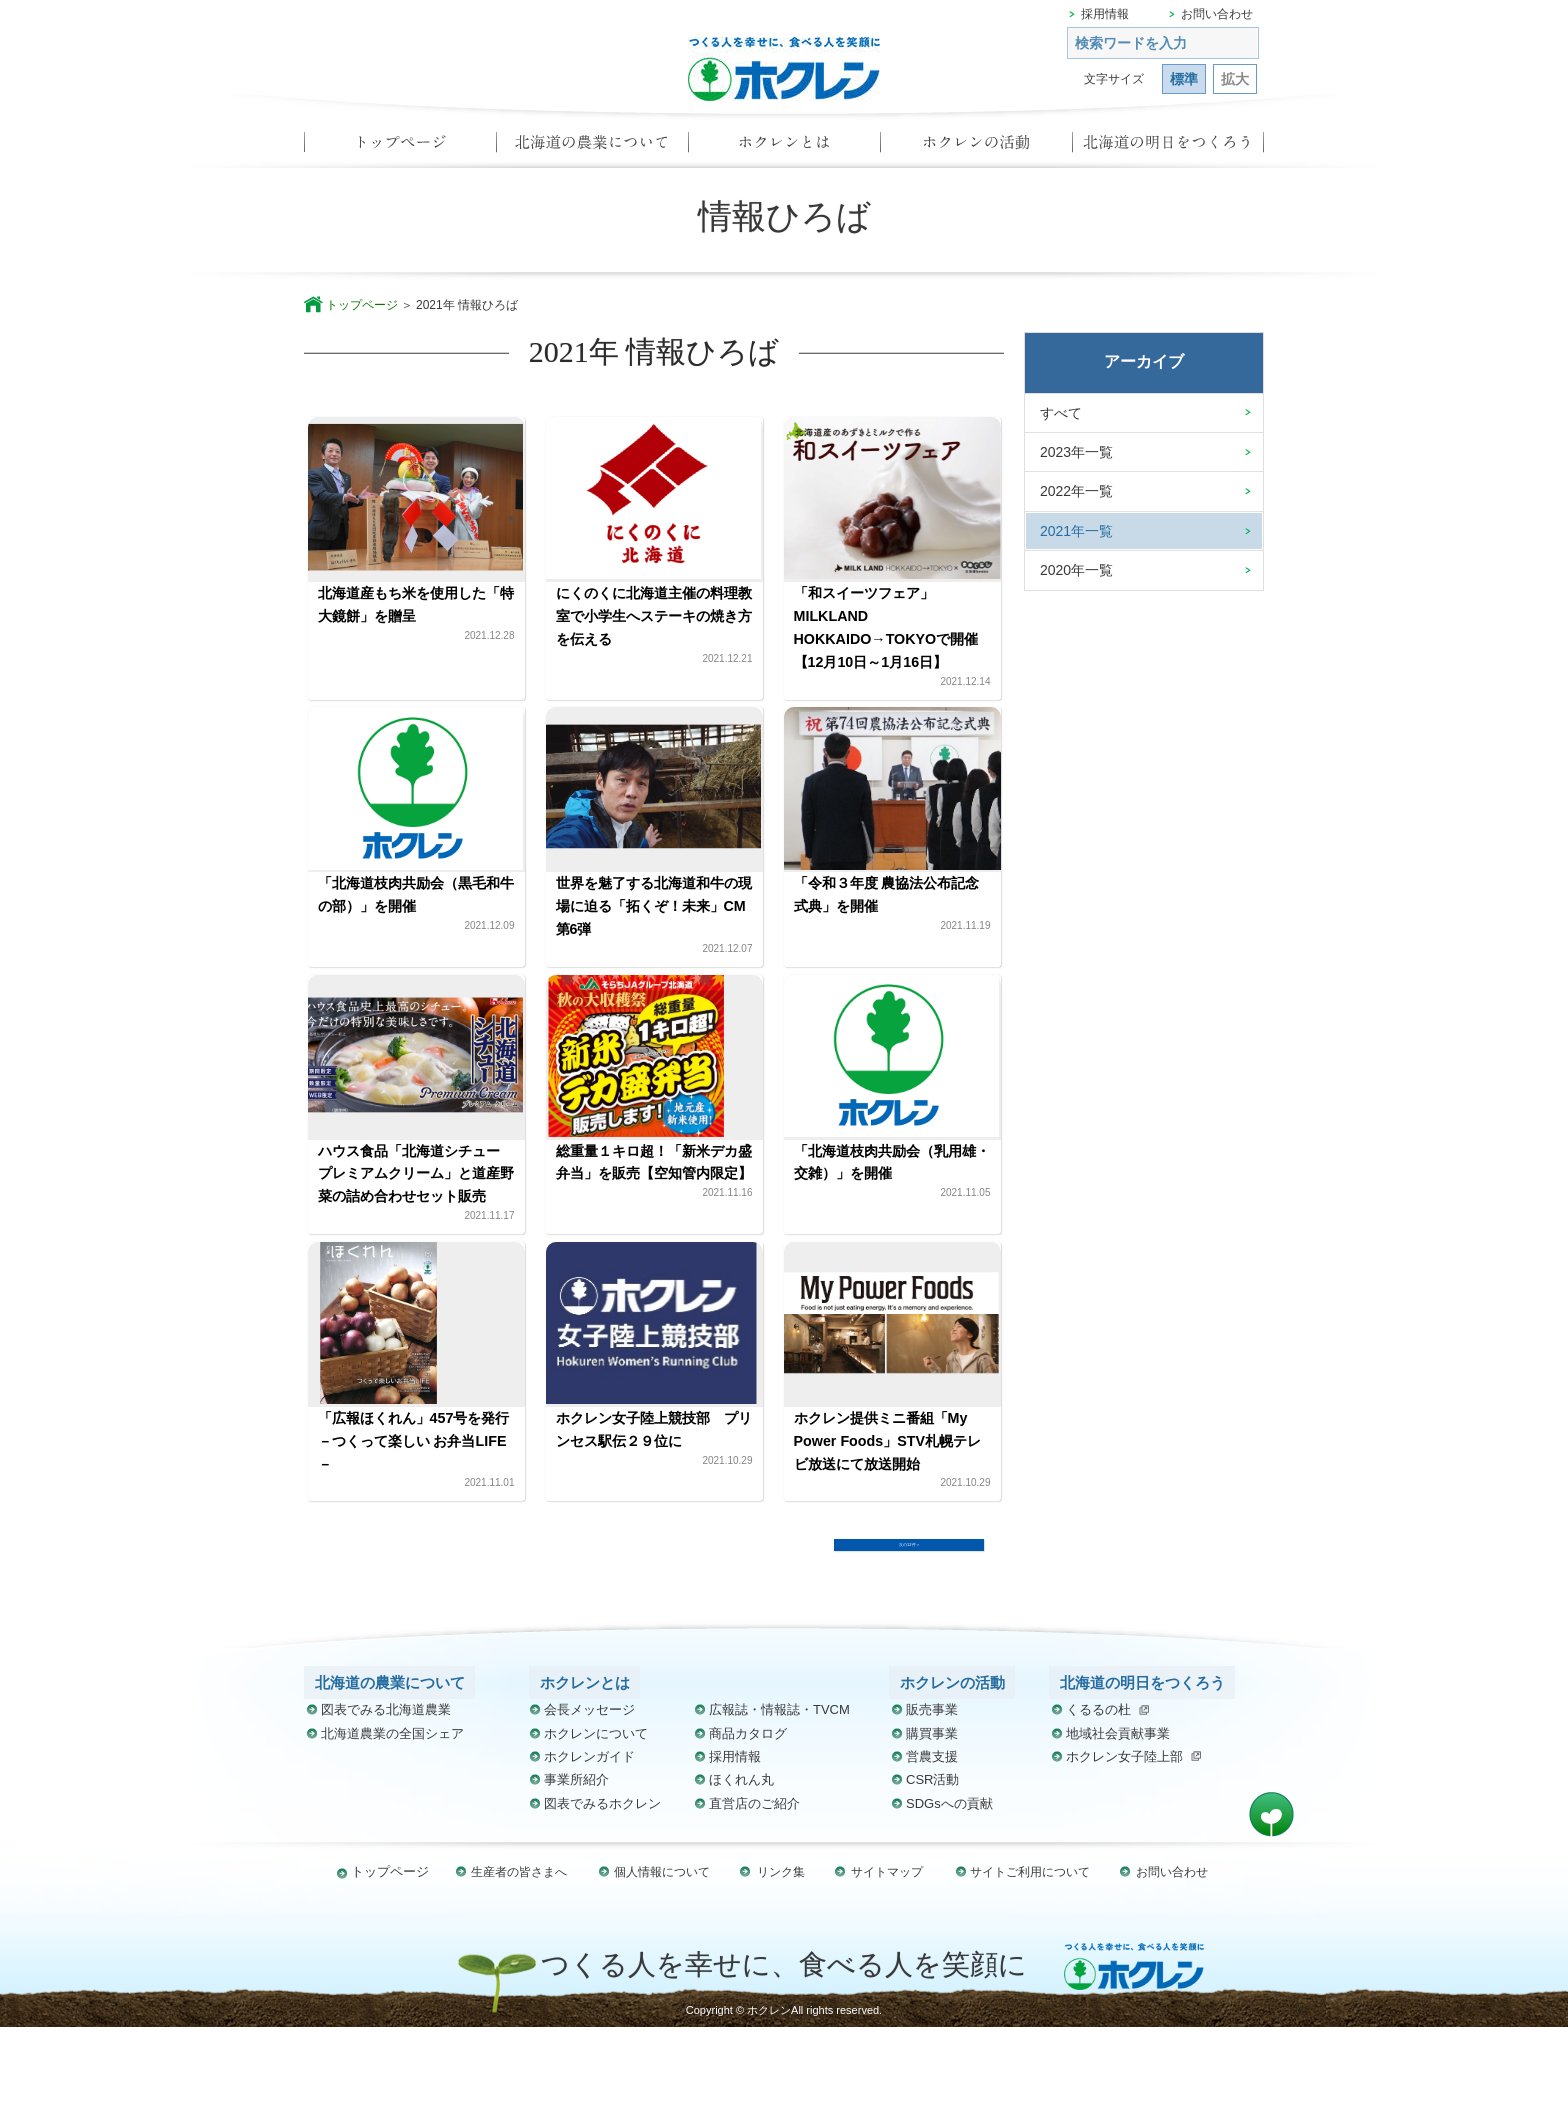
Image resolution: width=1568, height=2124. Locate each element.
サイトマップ (884, 1968)
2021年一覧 (1076, 531)
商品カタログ (748, 1830)
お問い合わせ (1217, 14)
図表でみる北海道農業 (386, 1807)
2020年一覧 (1076, 570)
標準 (1184, 79)
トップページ (400, 148)
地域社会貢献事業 (1118, 1830)
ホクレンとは (784, 148)
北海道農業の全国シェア (392, 1830)
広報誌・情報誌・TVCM (779, 1807)
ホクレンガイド (589, 1853)
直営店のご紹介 (754, 1900)
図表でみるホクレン (602, 1900)
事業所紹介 (576, 1877)
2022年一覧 (1076, 491)
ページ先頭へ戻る (1271, 1911)
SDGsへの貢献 (949, 1900)
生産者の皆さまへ (524, 1968)
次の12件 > (909, 1629)
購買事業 (932, 1830)
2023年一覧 (1076, 452)
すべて (1061, 413)
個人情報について (666, 1968)
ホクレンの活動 (976, 148)
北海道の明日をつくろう (1168, 148)
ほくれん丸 (741, 1877)
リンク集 (782, 1968)
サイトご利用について (1026, 1968)
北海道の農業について (592, 148)
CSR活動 (932, 1877)
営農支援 (932, 1853)
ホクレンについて (596, 1830)
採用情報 (1105, 14)
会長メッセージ (589, 1807)
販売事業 (932, 1807)
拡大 (1235, 79)
